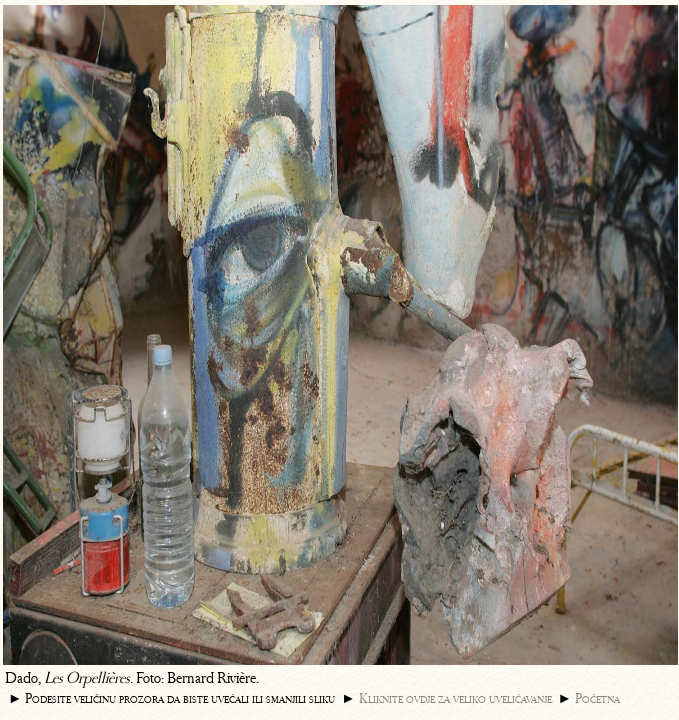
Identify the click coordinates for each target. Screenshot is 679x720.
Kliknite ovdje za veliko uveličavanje (455, 698)
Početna (597, 698)
